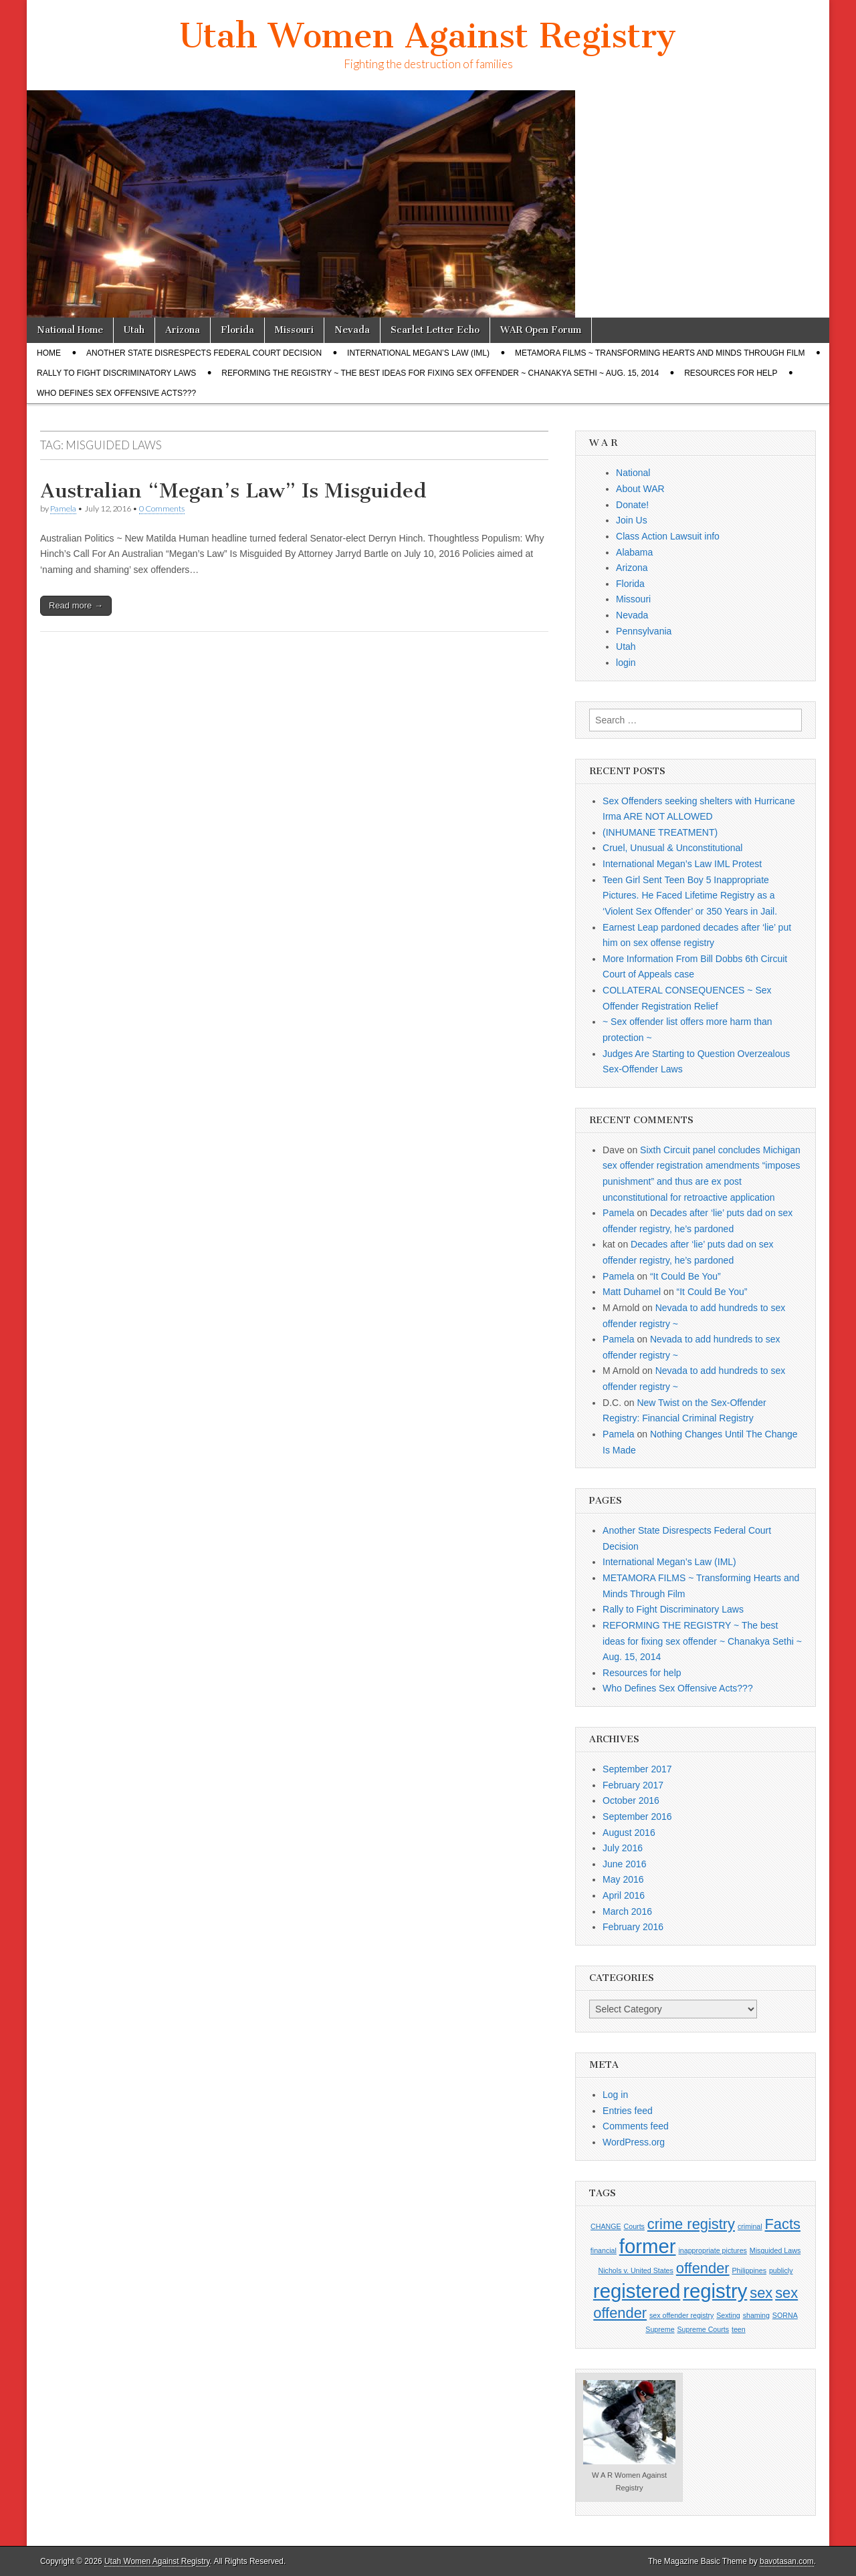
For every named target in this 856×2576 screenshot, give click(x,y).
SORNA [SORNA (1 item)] (785, 2315)
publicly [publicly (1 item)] (781, 2270)
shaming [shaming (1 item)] (756, 2315)
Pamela (63, 508)
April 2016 (624, 1895)
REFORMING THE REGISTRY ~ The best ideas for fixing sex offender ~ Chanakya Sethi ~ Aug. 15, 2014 (440, 373)
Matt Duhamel (632, 1291)
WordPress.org (634, 2142)
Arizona (182, 330)
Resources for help (730, 373)
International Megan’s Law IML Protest (682, 863)
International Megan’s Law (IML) (418, 353)
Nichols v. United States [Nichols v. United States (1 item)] (636, 2270)
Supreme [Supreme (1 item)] (659, 2329)
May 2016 (623, 1879)
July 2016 (623, 1848)
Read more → (76, 605)
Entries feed (628, 2110)
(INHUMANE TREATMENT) (660, 832)
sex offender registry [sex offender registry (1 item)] (681, 2315)
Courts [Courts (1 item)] (634, 2226)
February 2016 (633, 1926)
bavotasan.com (787, 2561)
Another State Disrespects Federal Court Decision (204, 353)
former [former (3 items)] (647, 2246)
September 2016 (637, 1816)
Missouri (294, 330)
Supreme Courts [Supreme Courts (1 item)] (703, 2329)
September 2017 (637, 1769)
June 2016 (624, 1864)
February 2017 (633, 1785)
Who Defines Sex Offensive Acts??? (116, 393)
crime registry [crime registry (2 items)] (691, 2224)
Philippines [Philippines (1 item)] (749, 2270)
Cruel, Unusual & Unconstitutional (672, 847)
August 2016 (629, 1832)
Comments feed (636, 2126)
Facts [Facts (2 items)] (782, 2224)
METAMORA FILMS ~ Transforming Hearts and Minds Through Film (660, 353)
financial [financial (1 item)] (604, 2250)
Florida (237, 330)
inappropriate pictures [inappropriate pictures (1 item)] (712, 2250)
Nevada (352, 330)
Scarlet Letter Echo (435, 330)
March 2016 (627, 1911)
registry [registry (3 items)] (715, 2291)
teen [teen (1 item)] (739, 2329)
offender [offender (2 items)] (703, 2268)
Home (49, 353)
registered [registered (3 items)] (636, 2291)
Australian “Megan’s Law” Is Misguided (233, 491)
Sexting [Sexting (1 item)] (728, 2315)
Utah (134, 330)
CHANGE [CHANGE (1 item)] (606, 2226)
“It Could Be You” (685, 1276)
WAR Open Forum (540, 330)
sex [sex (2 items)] (761, 2293)
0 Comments (162, 508)
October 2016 (631, 1800)
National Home (70, 330)
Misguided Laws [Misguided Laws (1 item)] (775, 2250)
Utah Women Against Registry (428, 35)
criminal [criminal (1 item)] (750, 2226)
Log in (615, 2094)
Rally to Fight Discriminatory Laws (116, 373)
